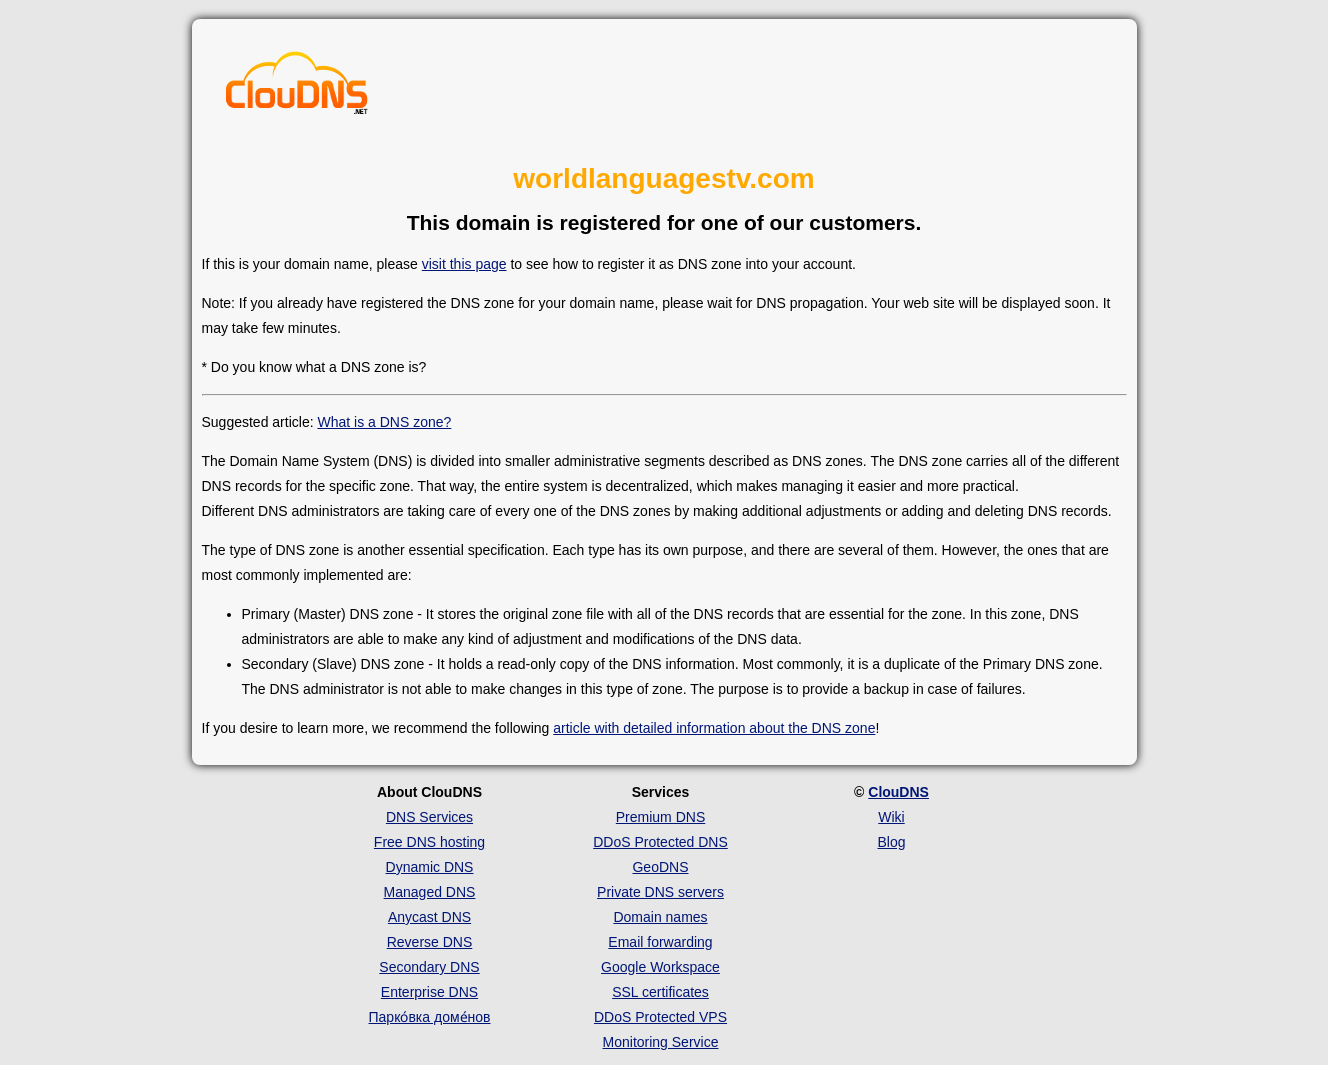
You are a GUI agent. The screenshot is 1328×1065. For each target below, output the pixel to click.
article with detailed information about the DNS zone (714, 728)
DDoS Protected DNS (660, 842)
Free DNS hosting (429, 842)
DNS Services (429, 817)
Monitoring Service (661, 1042)
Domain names (660, 917)
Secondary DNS (429, 967)
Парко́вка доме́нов (430, 1017)
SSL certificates (660, 992)
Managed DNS (430, 892)
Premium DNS (660, 817)
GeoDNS (660, 867)
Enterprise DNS (429, 992)
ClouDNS (898, 792)
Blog (891, 842)
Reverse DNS (430, 942)
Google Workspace (660, 967)
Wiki (891, 817)
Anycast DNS (429, 917)
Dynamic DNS (430, 867)
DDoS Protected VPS (660, 1017)
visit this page (464, 264)
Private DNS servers (660, 892)
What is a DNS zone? (384, 422)
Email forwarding (660, 942)
